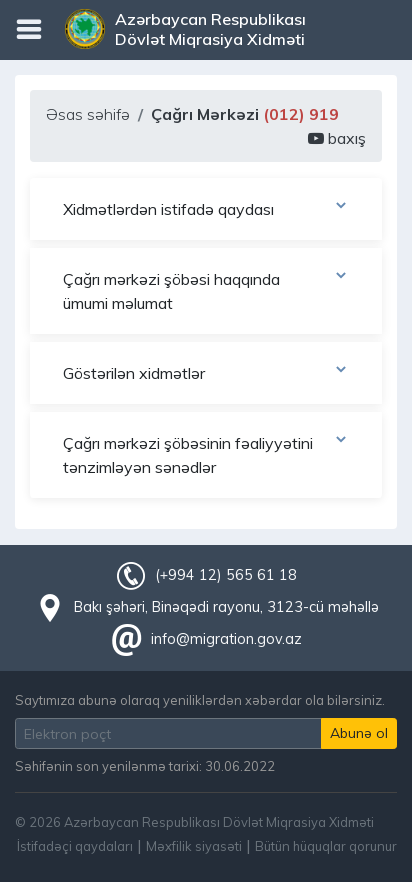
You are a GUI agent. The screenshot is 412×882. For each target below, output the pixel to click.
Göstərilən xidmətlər (206, 372)
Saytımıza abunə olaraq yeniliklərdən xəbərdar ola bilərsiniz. (200, 700)
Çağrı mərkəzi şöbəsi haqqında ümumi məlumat (206, 290)
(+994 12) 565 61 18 (226, 575)
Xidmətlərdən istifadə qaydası (206, 208)
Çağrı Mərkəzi (245, 114)
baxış (337, 138)
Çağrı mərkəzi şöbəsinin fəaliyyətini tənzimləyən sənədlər (206, 454)
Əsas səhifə (88, 114)
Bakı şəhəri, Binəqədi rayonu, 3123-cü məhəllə (226, 607)
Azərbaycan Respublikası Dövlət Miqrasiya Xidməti (210, 29)
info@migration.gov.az (226, 639)
